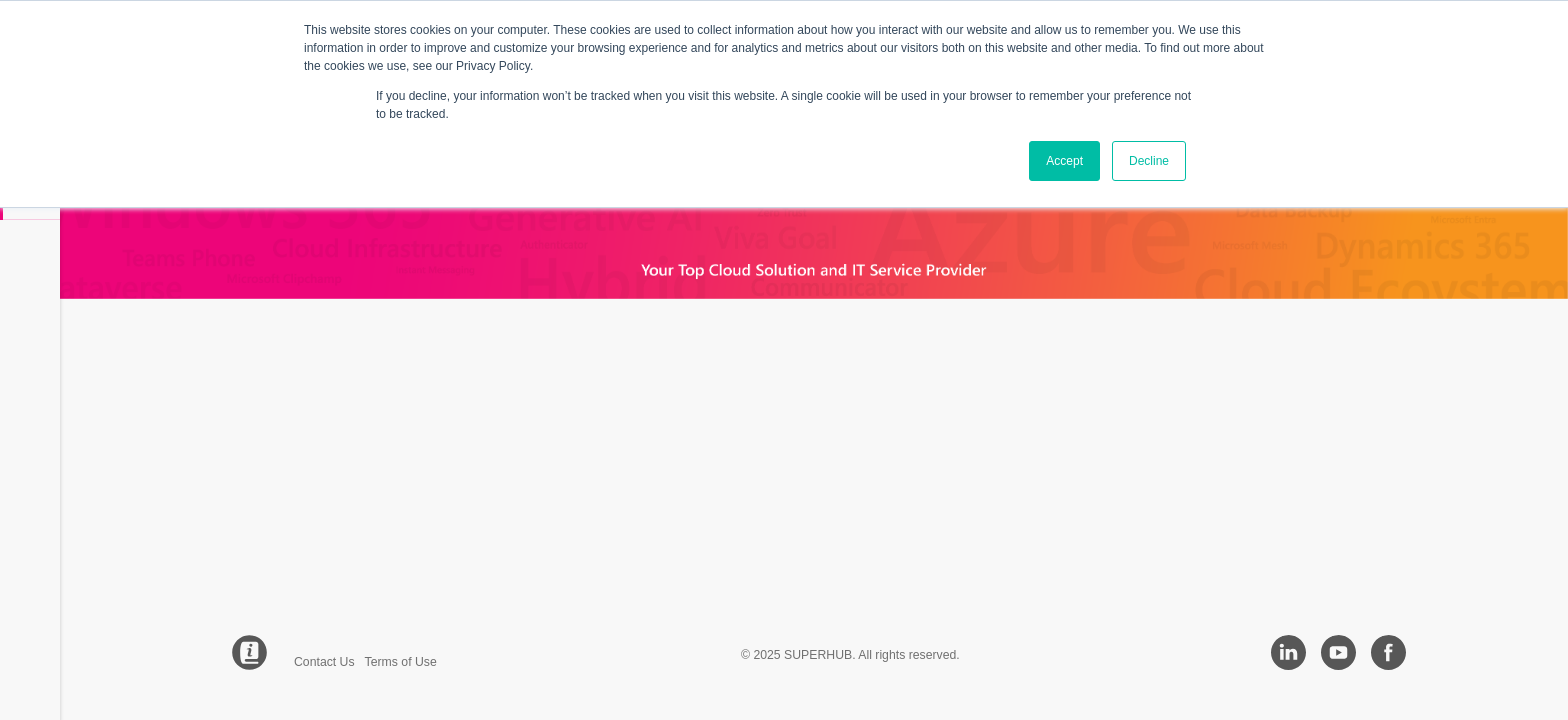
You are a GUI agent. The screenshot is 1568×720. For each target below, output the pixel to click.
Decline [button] (1149, 161)
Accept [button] (1064, 161)
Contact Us (324, 662)
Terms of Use (401, 662)
